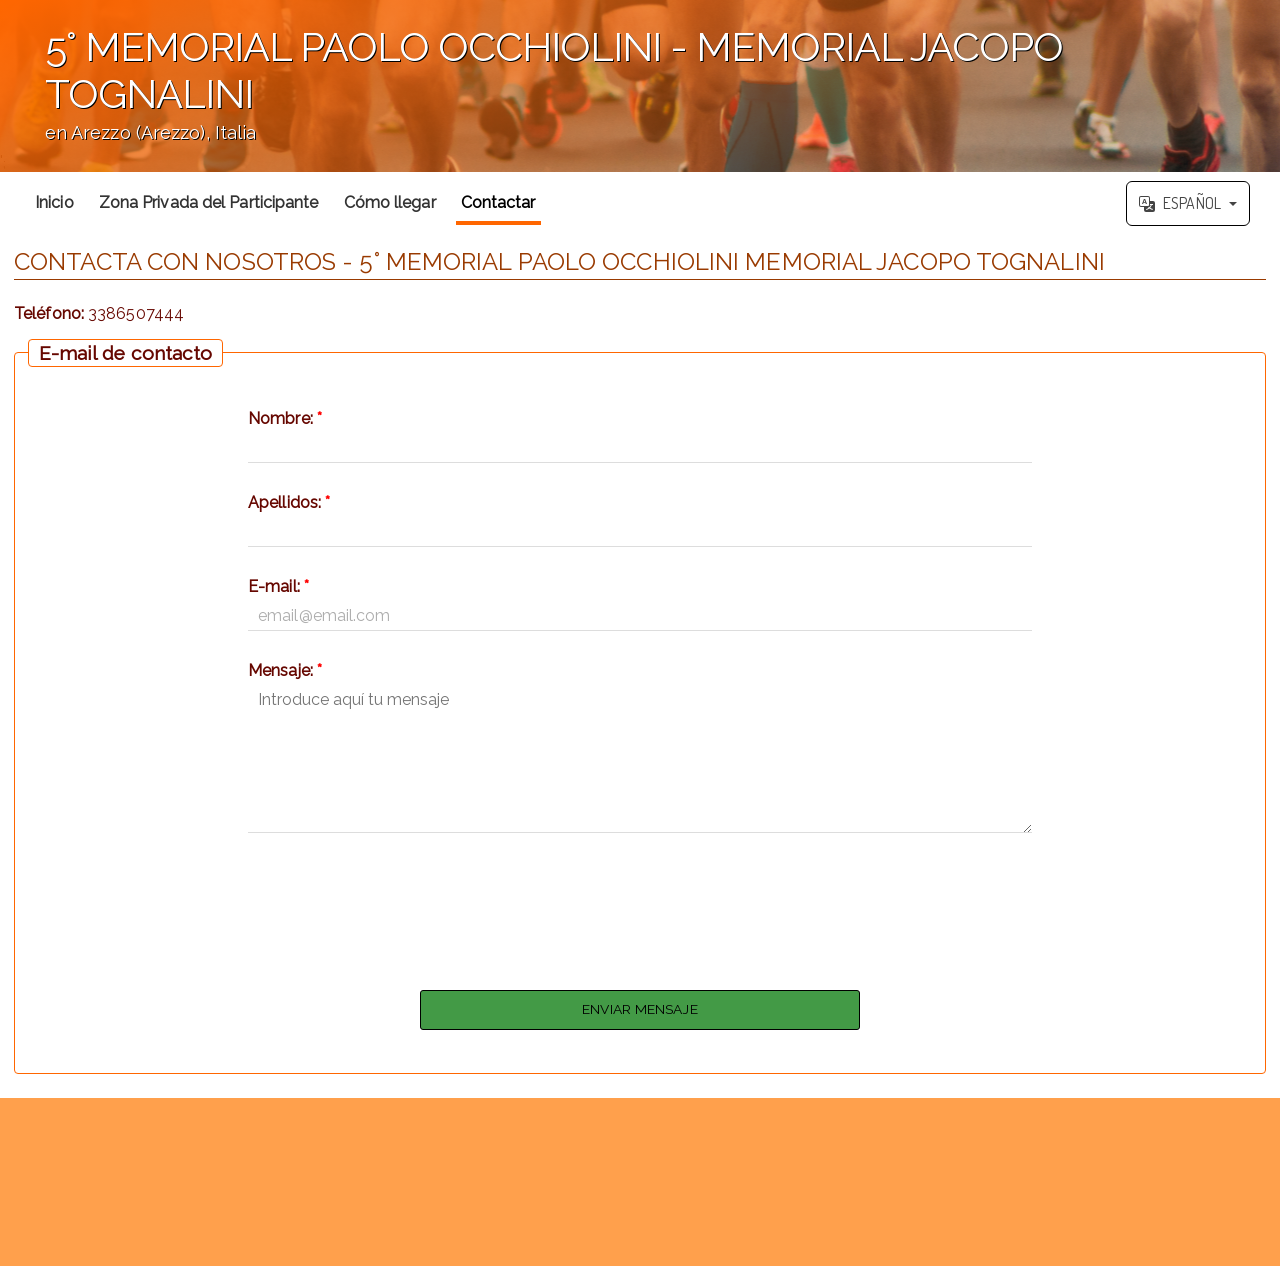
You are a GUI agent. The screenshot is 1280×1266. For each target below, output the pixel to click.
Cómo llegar (390, 202)
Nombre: (285, 418)
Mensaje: (285, 670)
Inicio (54, 202)
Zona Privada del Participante (209, 202)
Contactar (498, 202)
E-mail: (278, 586)
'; (640, 86)
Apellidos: (289, 502)
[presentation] (640, 906)
